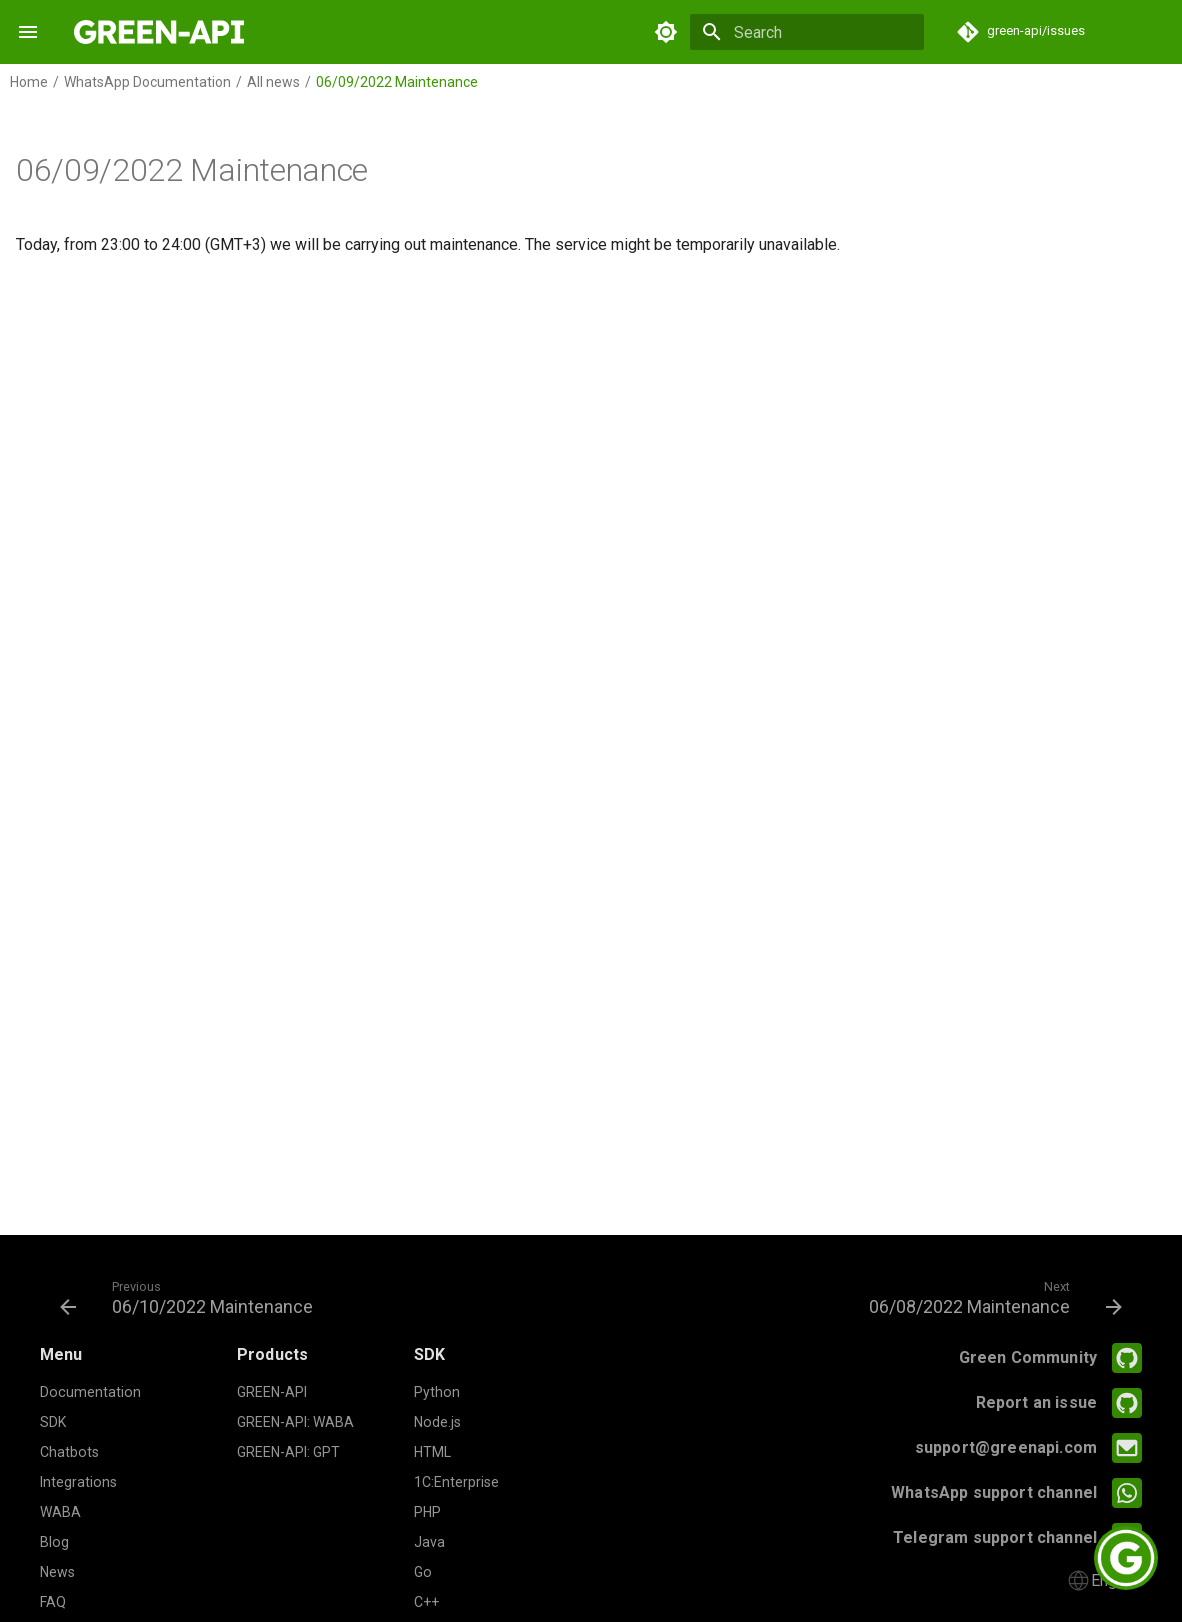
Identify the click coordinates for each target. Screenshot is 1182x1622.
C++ (426, 1602)
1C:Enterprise (456, 1482)
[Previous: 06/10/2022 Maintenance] (191, 1297)
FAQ (53, 1602)
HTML (432, 1452)
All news (273, 82)
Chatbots (69, 1452)
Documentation (90, 1392)
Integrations (78, 1482)
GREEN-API (272, 1392)
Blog (54, 1542)
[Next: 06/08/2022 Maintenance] (991, 1297)
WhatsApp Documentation (147, 82)
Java (429, 1542)
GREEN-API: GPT (288, 1452)
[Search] (807, 32)
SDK (53, 1422)
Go (423, 1572)
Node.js (437, 1422)
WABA (60, 1512)
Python (437, 1392)
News (57, 1572)
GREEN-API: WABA (295, 1422)
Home (29, 82)
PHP (427, 1512)
